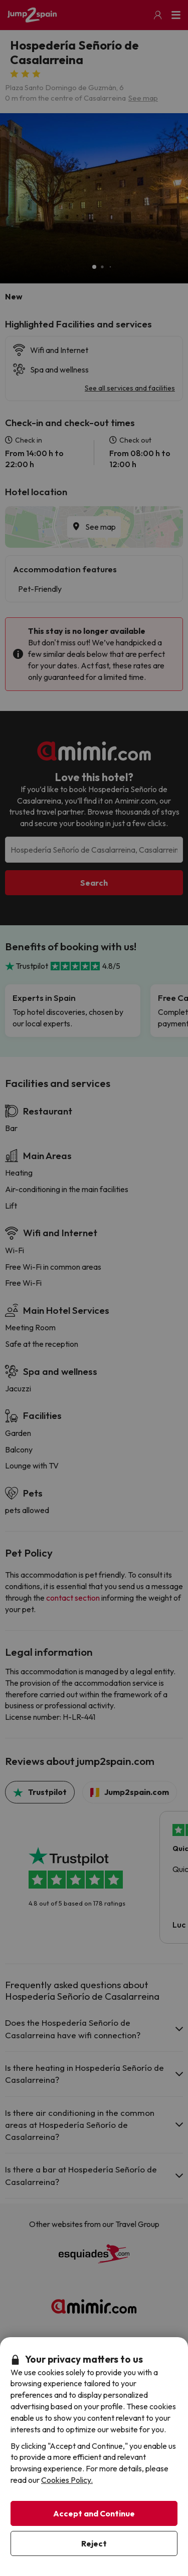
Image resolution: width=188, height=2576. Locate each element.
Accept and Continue (94, 2513)
